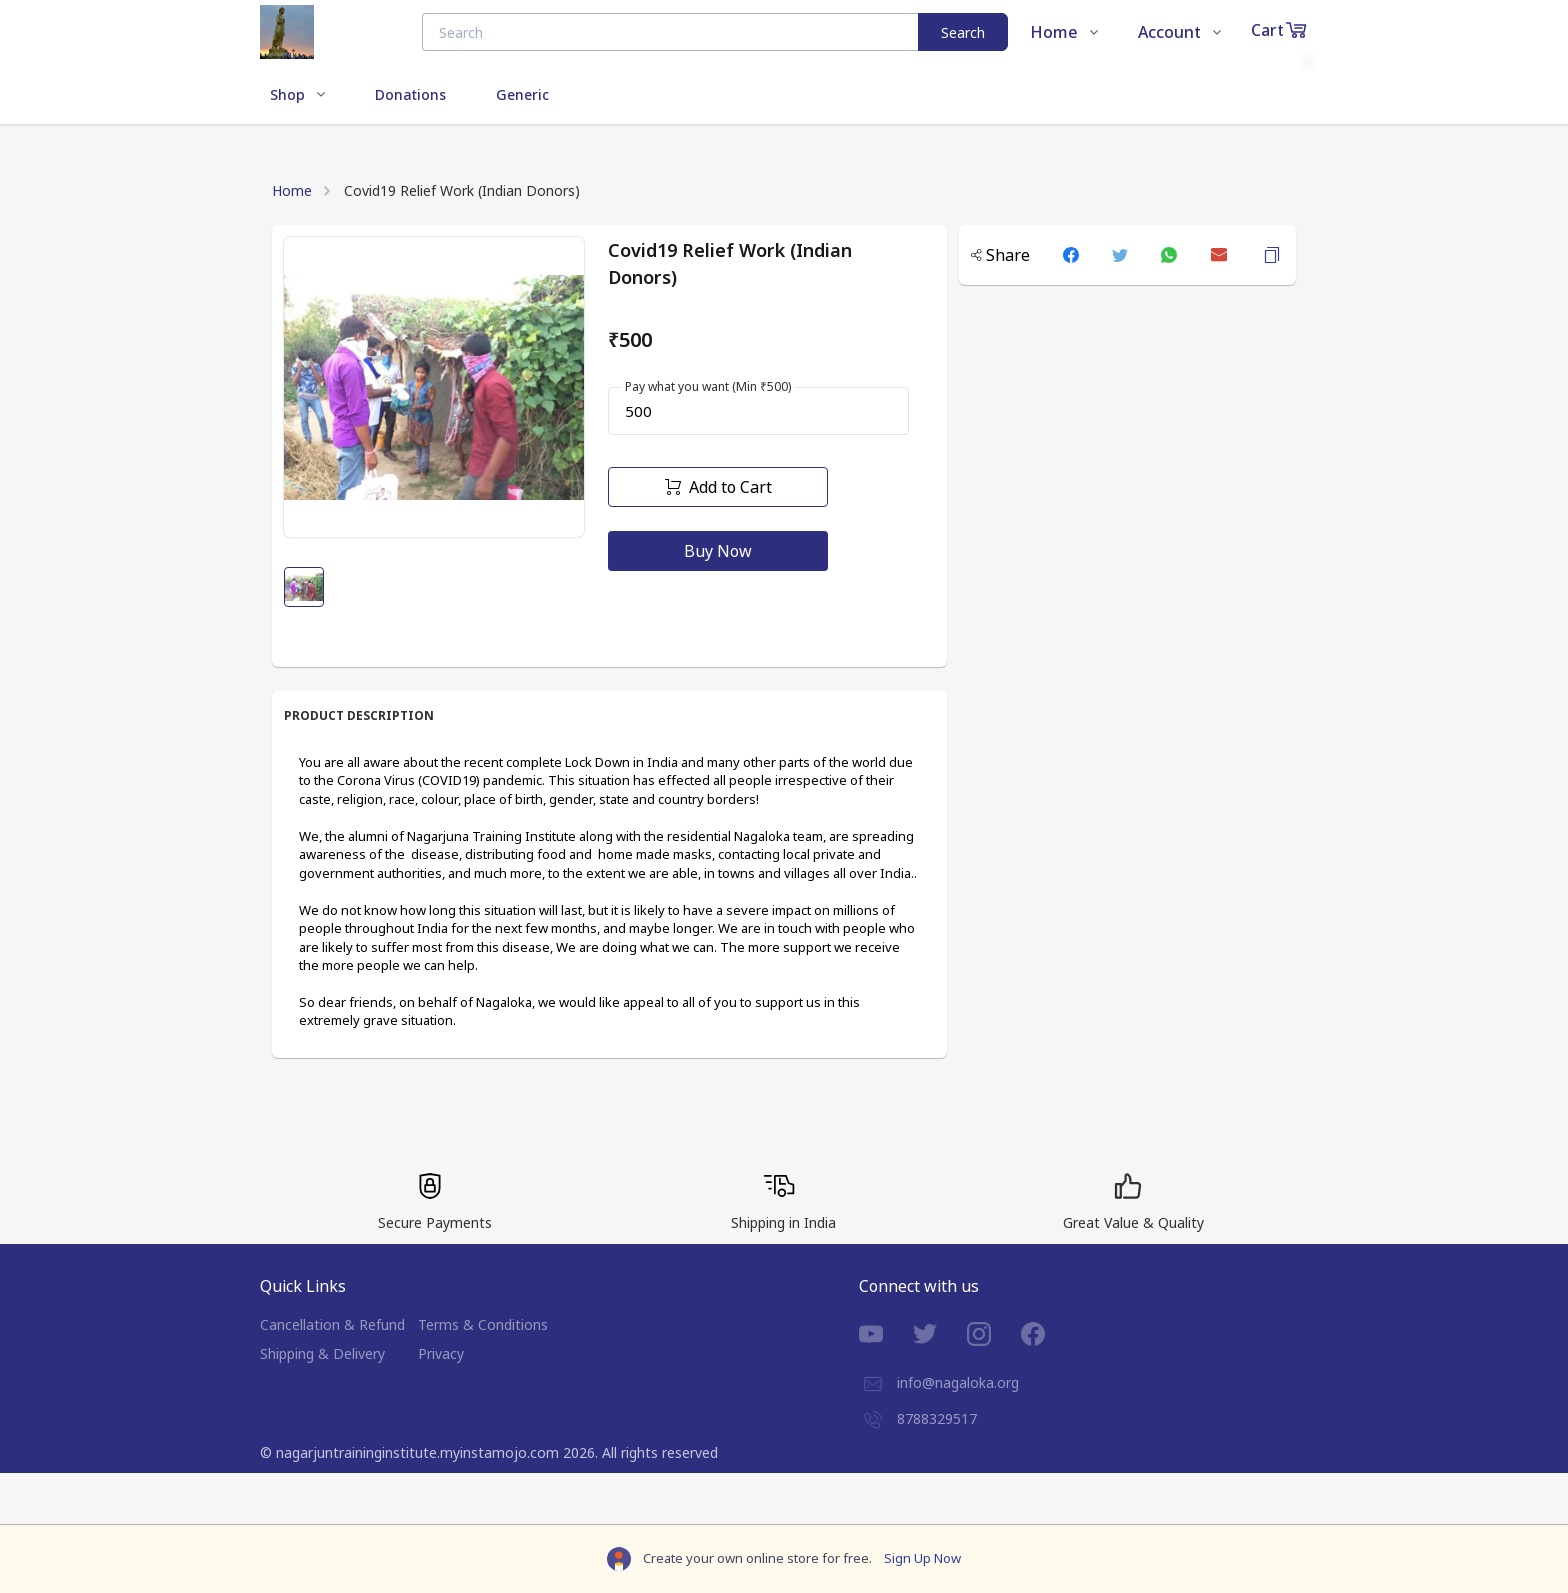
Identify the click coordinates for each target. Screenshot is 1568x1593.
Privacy (441, 1353)
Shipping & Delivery (322, 1353)
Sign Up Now (922, 1558)
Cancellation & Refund (332, 1324)
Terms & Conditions (483, 1324)
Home (292, 190)
